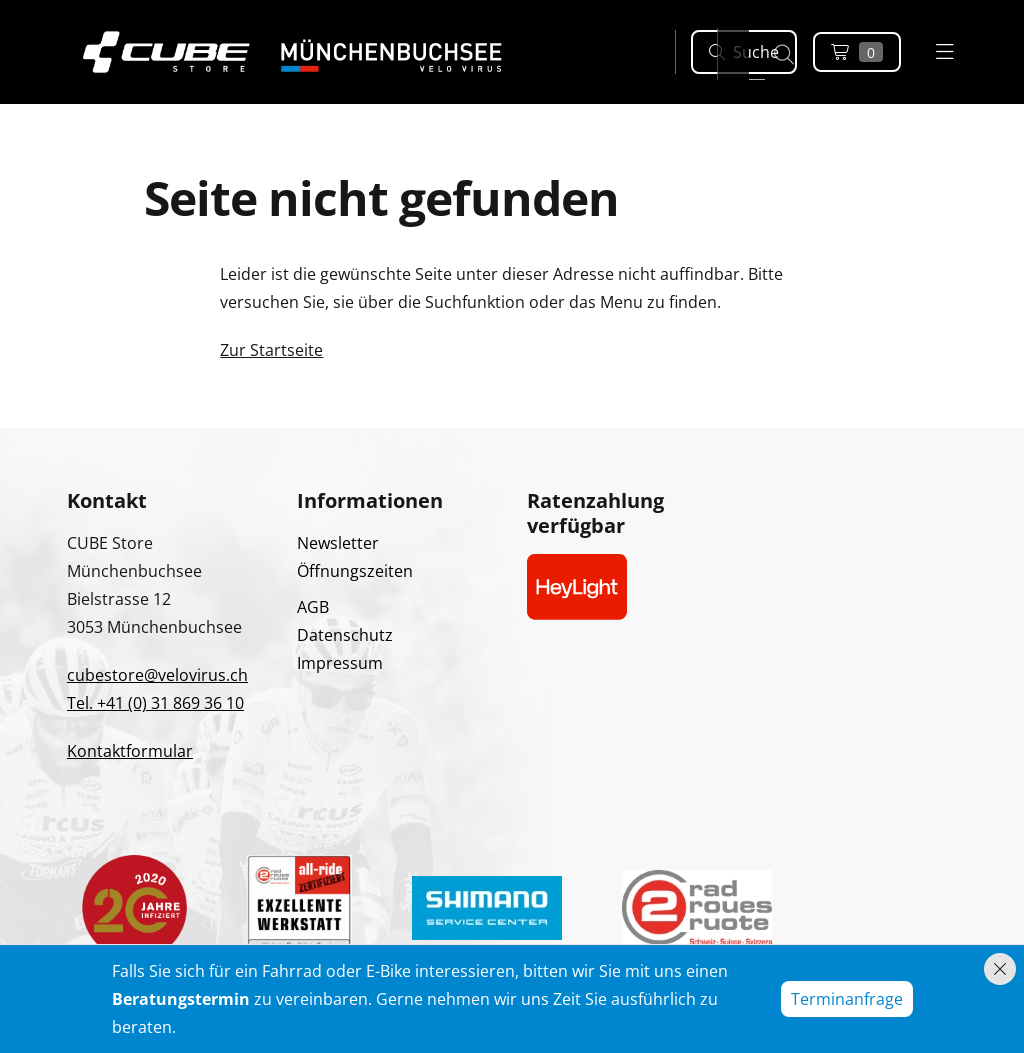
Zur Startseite (271, 350)
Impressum (340, 663)
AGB (313, 607)
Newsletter (338, 543)
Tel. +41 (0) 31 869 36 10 (155, 703)
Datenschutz (345, 635)
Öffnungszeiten (355, 571)
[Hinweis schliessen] (1000, 969)
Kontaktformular (130, 751)
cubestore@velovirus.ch (157, 675)
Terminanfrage (847, 999)
